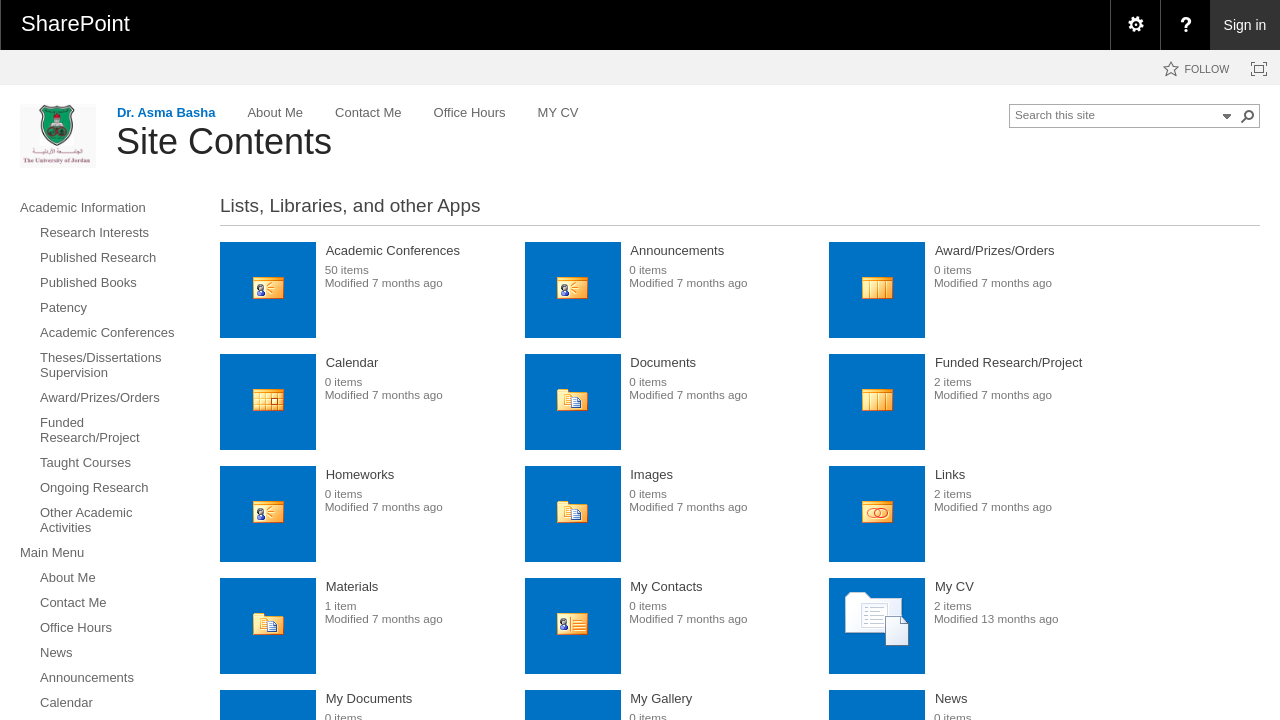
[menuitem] (1135, 25)
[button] (1248, 116)
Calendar (352, 362)
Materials (352, 586)
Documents (663, 362)
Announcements (677, 250)
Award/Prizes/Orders (995, 250)
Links (950, 474)
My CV (954, 586)
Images (651, 474)
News (951, 698)
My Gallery (661, 698)
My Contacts (666, 586)
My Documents (369, 698)
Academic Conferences (393, 250)
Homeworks (360, 474)
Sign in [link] (1245, 25)
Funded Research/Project (1008, 362)
